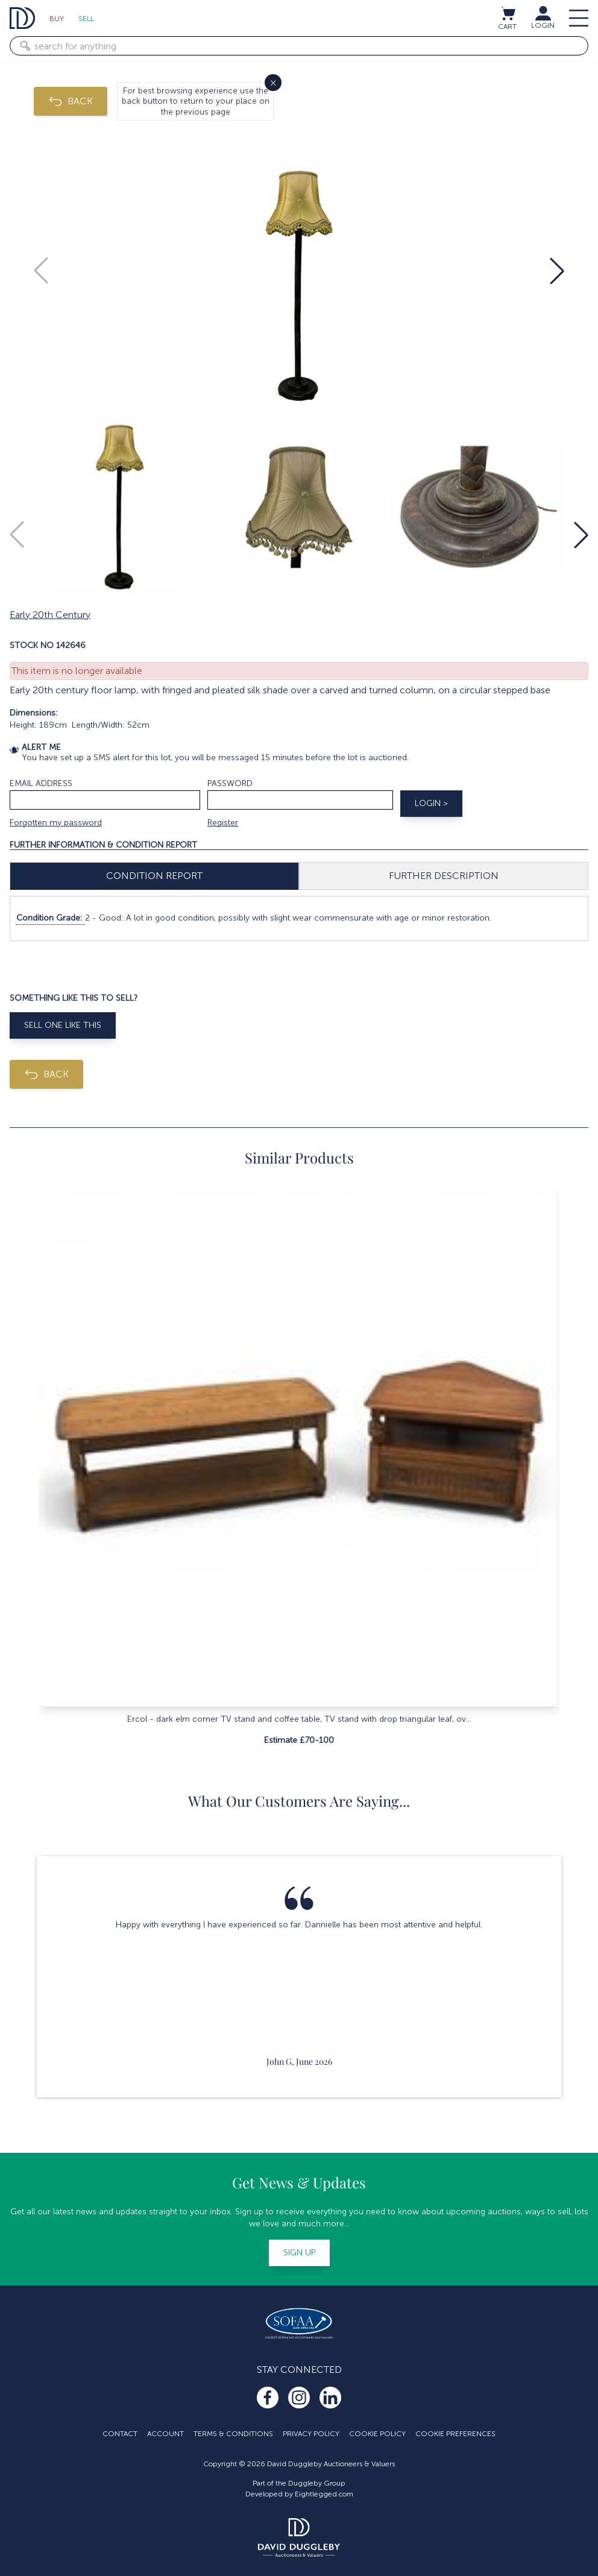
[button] (557, 270)
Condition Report (154, 876)
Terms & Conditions (233, 2434)
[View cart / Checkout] (507, 13)
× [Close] (273, 82)
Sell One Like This (62, 1025)
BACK (70, 101)
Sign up (299, 2252)
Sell (86, 18)
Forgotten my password (56, 822)
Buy (56, 18)
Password (230, 783)
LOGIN (543, 25)
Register (222, 822)
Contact (119, 2434)
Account (165, 2434)
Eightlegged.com (324, 2494)
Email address (41, 783)
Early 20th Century (50, 614)
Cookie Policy (377, 2434)
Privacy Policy (311, 2434)
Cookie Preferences (455, 2434)
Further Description (444, 876)
